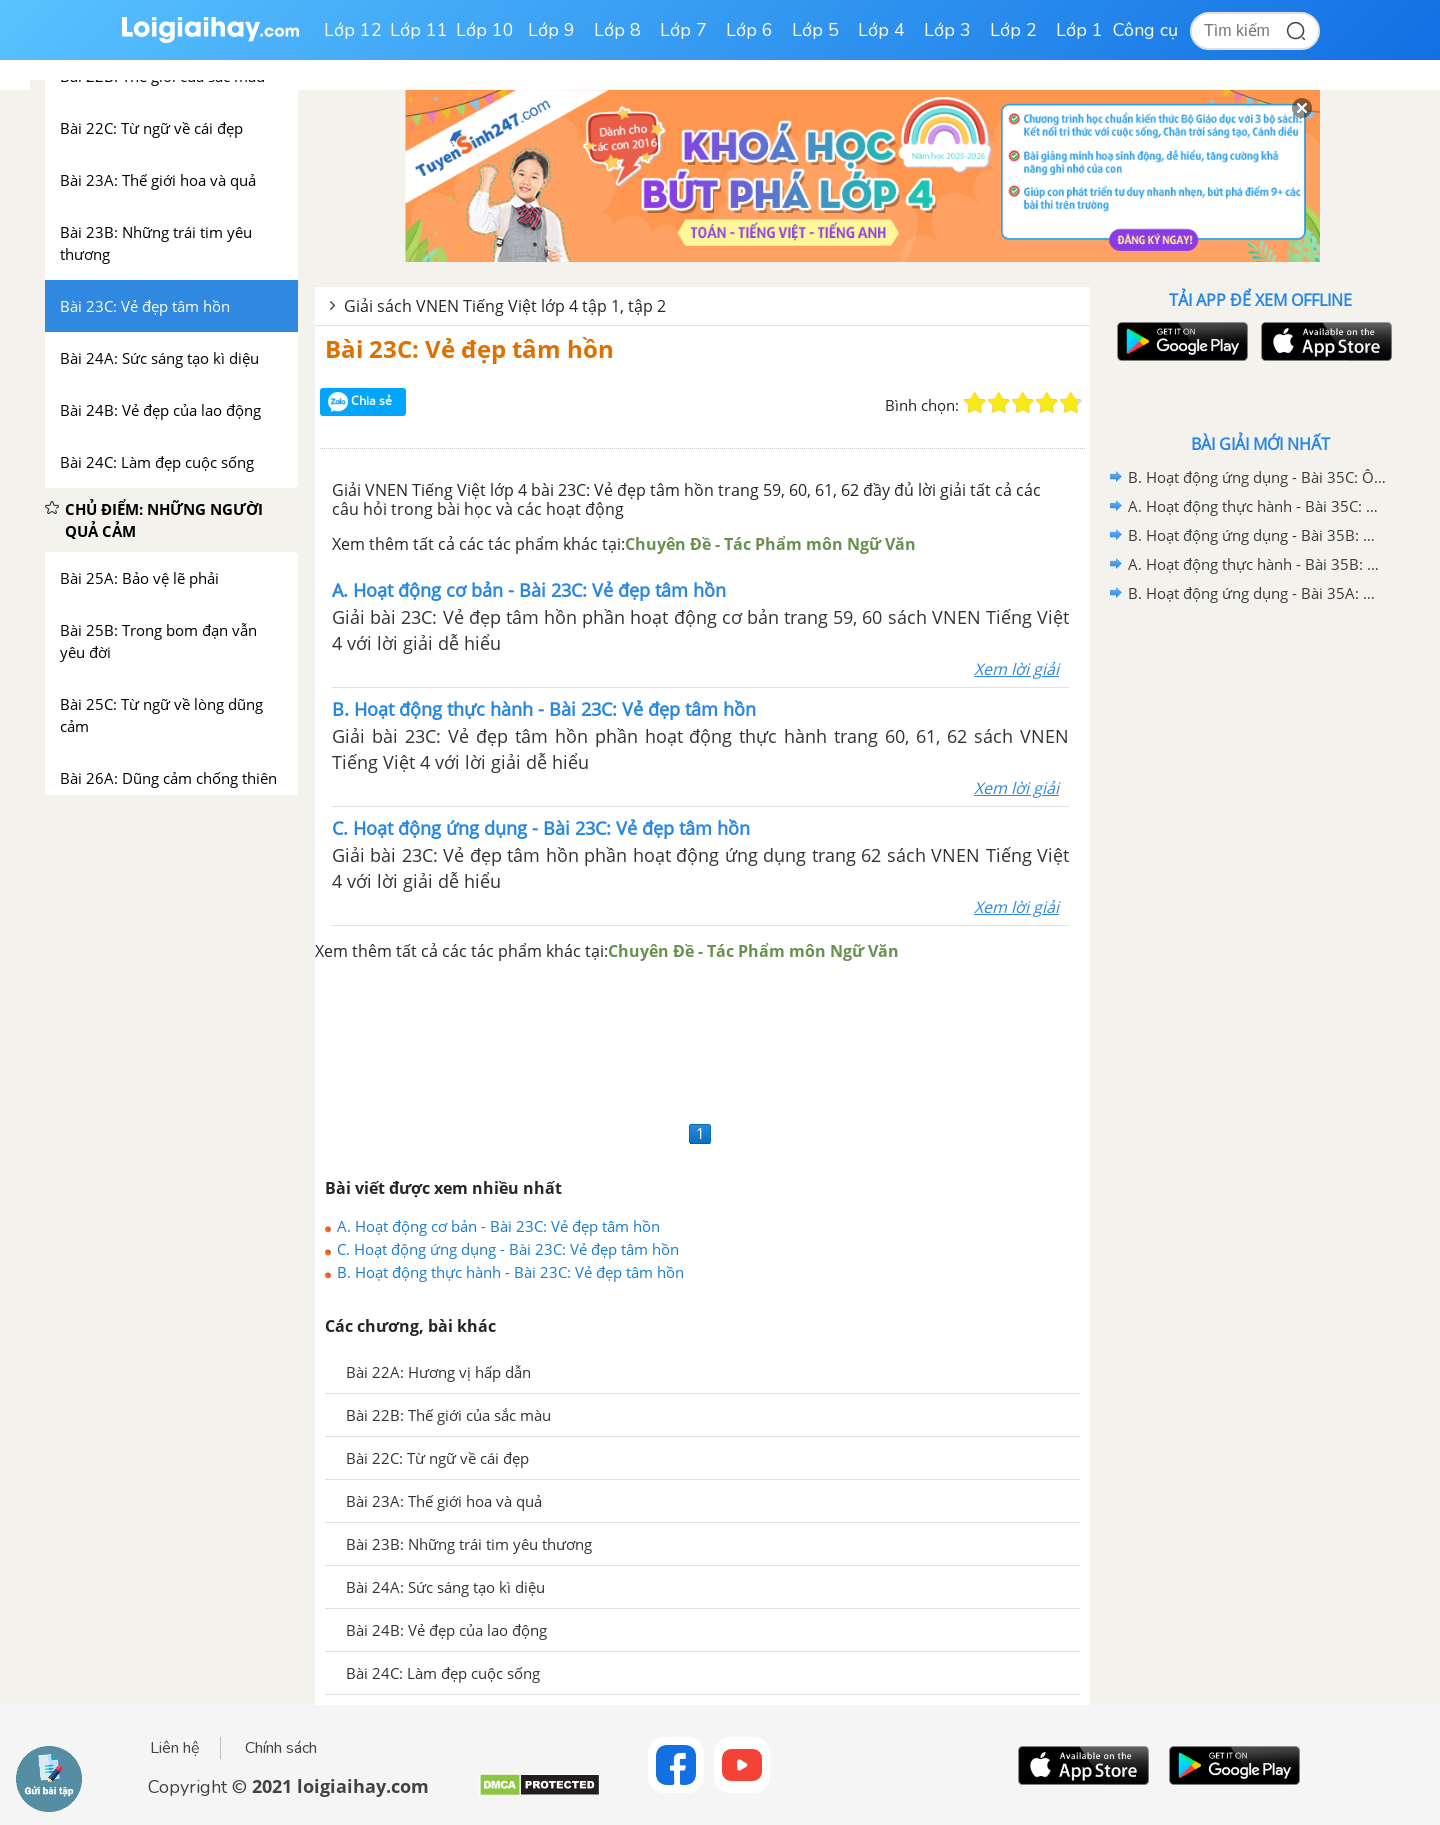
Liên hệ (175, 1748)
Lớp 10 (485, 30)
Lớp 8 (617, 30)
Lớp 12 (353, 30)
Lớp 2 (1013, 30)
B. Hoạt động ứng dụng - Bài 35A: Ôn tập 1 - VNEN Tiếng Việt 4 (1257, 593)
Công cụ (1145, 30)
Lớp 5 (815, 30)
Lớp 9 (551, 30)
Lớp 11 (419, 30)
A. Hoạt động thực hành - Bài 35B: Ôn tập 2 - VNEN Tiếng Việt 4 (1257, 564)
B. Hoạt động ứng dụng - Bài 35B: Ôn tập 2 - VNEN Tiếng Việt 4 (1257, 535)
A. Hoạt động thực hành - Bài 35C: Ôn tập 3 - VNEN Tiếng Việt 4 (1257, 506)
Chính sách (281, 1748)
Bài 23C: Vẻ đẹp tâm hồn (469, 348)
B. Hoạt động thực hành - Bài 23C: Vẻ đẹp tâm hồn (510, 1272)
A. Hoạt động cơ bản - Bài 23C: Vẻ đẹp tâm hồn (498, 1226)
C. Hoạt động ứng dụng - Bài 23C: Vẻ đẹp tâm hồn (508, 1249)
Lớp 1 (1079, 30)
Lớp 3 (947, 30)
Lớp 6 (749, 30)
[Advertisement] (702, 1039)
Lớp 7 (683, 30)
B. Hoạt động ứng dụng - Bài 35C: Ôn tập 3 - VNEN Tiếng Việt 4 (1257, 477)
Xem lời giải (1016, 669)
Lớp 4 (881, 30)
